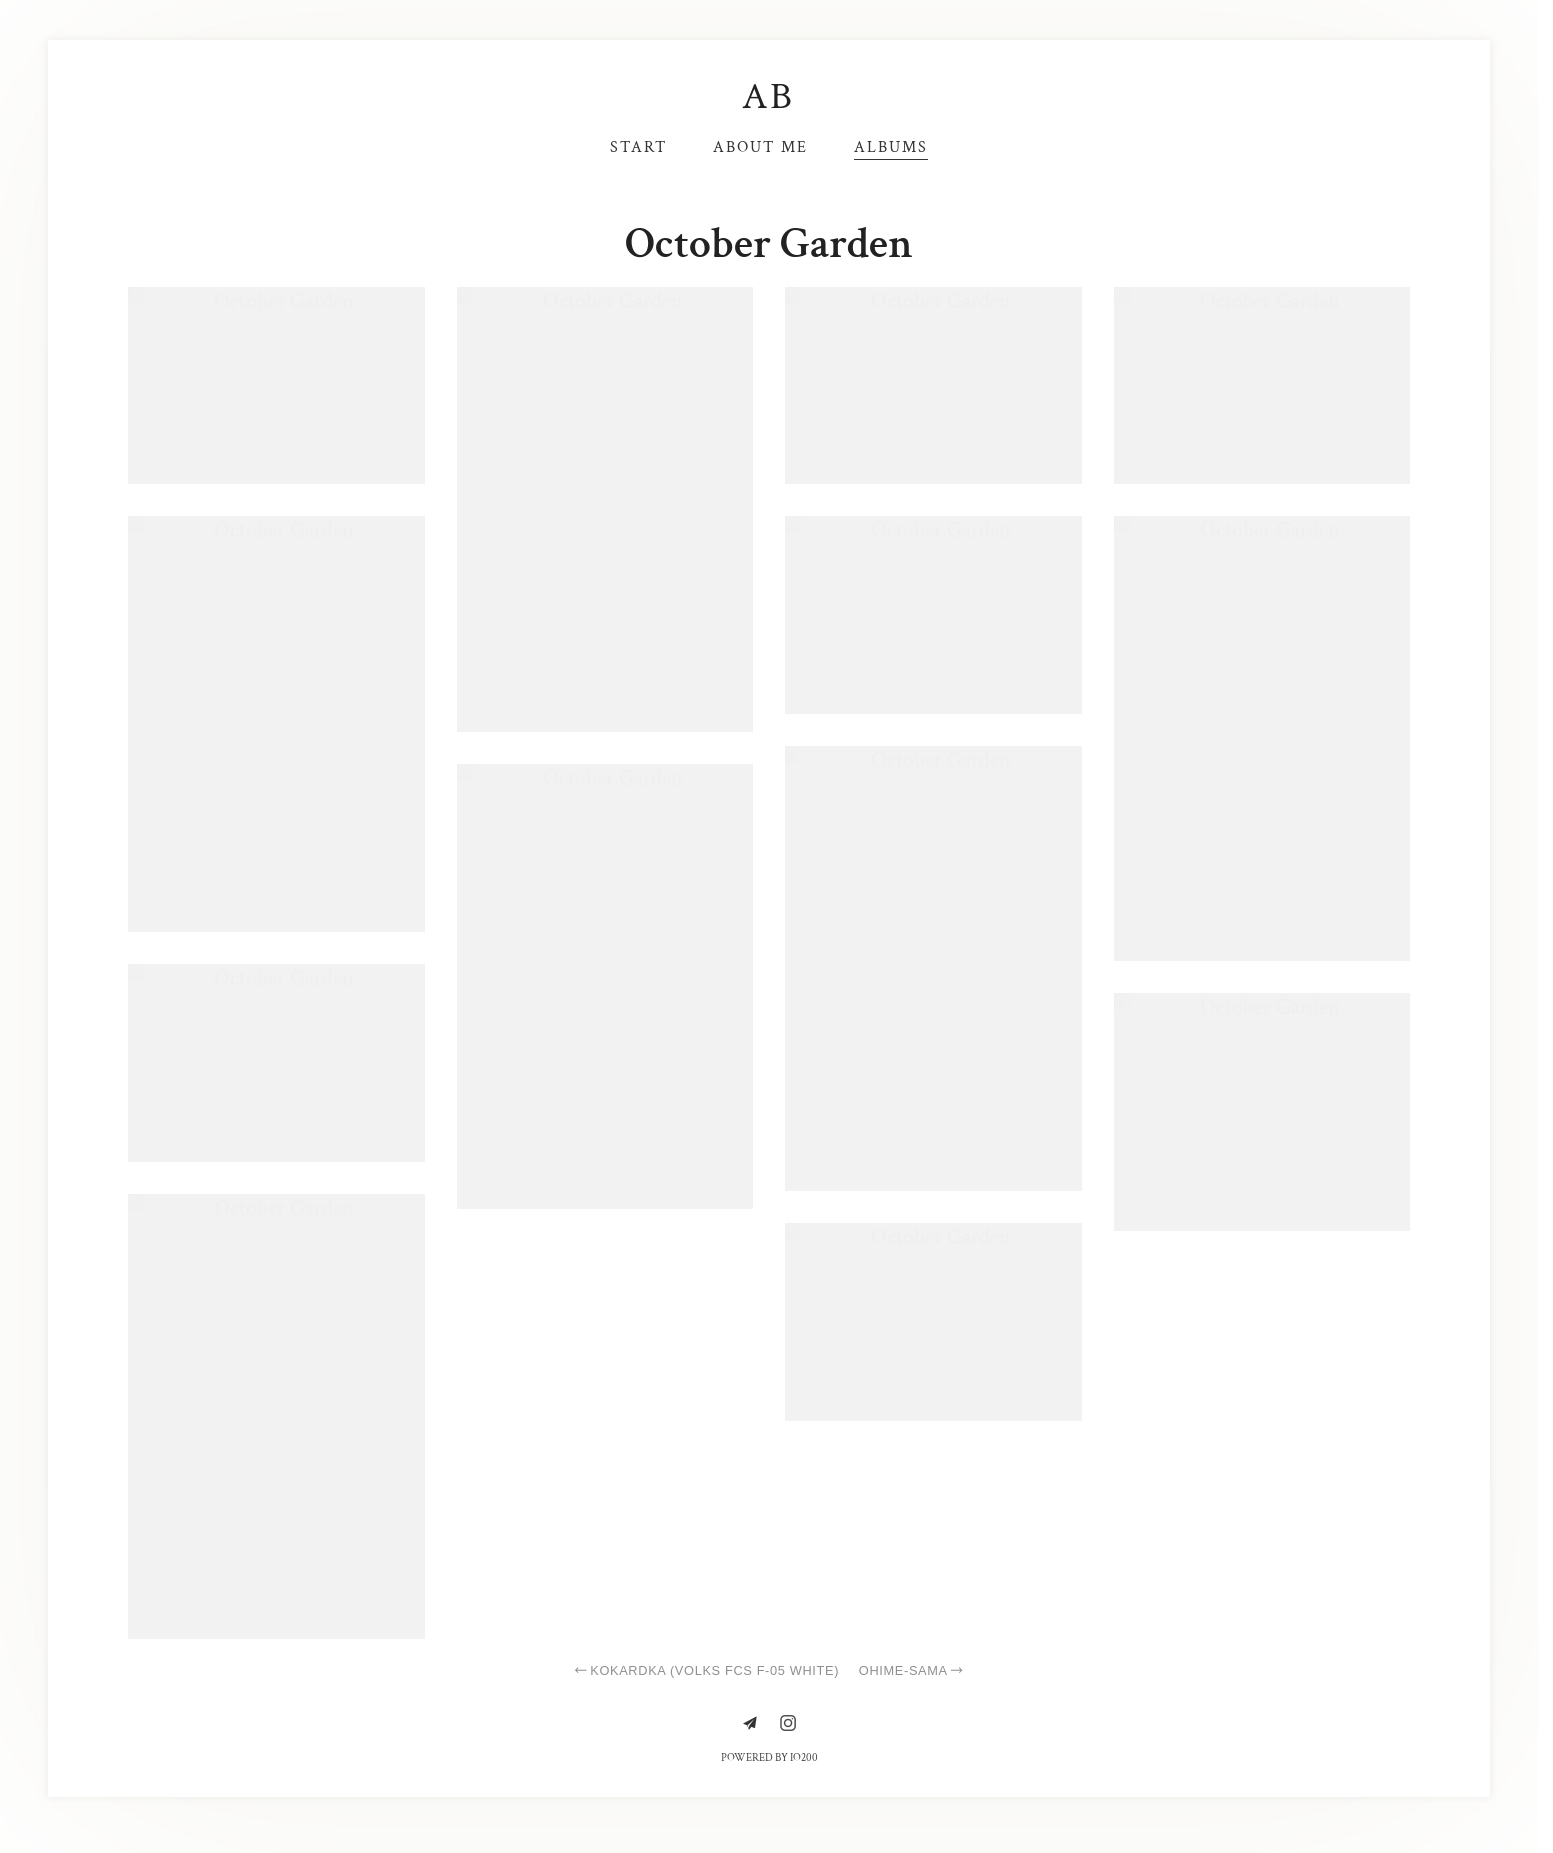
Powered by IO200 (769, 1758)
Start (638, 147)
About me (760, 147)
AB (769, 96)
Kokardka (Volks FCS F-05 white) (706, 1670)
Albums (891, 147)
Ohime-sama (912, 1670)
